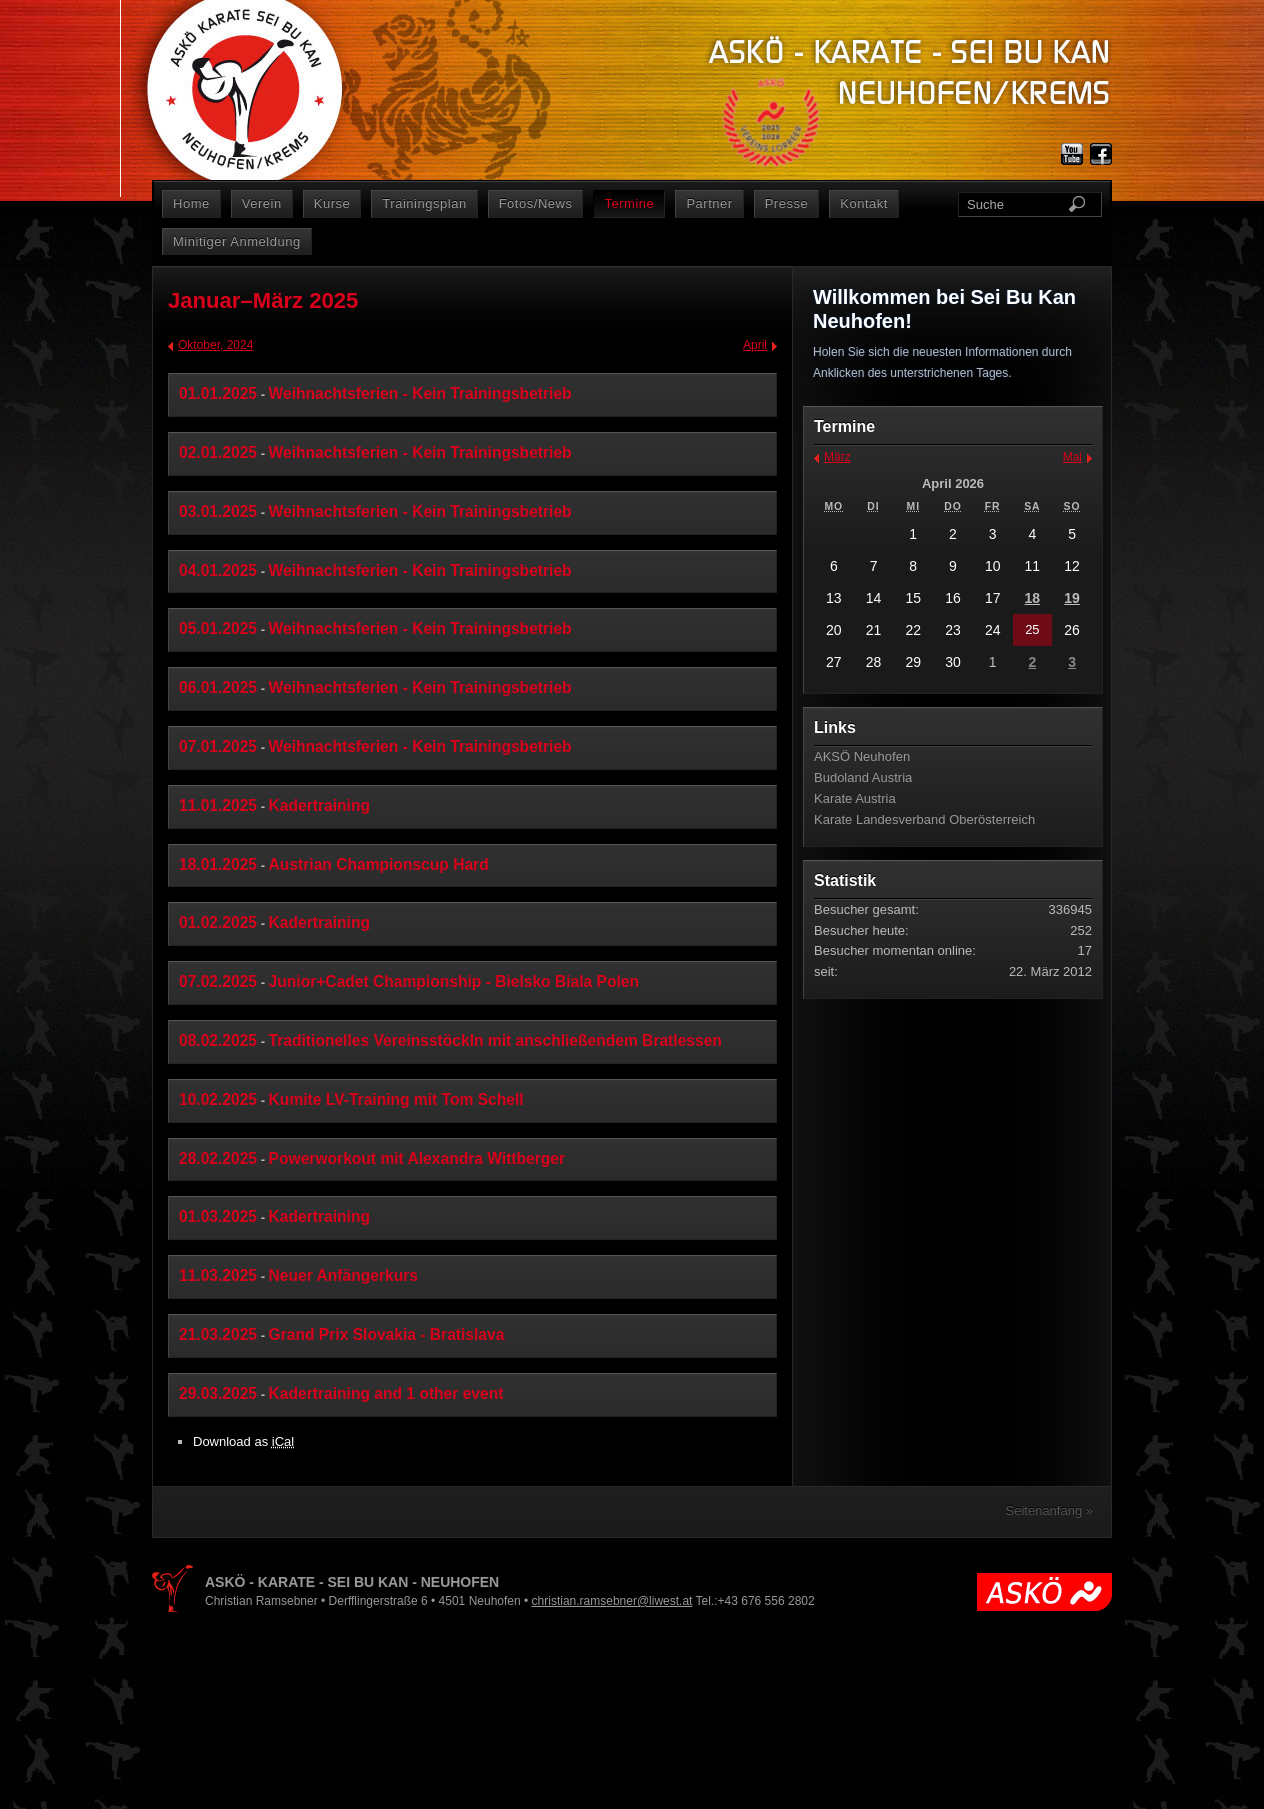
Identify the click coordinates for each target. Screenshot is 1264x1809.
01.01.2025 (218, 393)
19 (1072, 598)
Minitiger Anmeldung (237, 241)
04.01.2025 (218, 570)
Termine (629, 203)
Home (191, 203)
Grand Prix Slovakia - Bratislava (387, 1334)
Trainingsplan (424, 203)
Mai (1072, 457)
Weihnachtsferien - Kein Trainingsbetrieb (420, 393)
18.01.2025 (218, 864)
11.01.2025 (218, 805)
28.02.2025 (218, 1158)
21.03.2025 (218, 1334)
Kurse (332, 203)
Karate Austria (855, 798)
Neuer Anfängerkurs (343, 1275)
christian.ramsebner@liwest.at (612, 1601)
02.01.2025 (218, 452)
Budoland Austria (863, 777)
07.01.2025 (218, 746)
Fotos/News (536, 203)
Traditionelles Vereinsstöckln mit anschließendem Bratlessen (495, 1040)
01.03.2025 (218, 1216)
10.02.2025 (218, 1099)
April (755, 345)
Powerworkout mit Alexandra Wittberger (417, 1158)
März (837, 457)
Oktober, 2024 (215, 345)
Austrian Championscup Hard (379, 864)
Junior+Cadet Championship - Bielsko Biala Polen (454, 981)
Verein (262, 203)
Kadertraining (319, 805)
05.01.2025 (218, 628)
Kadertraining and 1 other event (386, 1393)
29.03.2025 (218, 1393)
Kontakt (864, 203)
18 (1033, 598)
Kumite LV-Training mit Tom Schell (396, 1099)
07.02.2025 (218, 981)
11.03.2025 (218, 1275)
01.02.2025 (218, 922)
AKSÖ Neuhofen (862, 756)
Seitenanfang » (1049, 1510)
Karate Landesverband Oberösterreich (924, 819)
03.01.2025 (218, 511)
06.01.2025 (218, 687)
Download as (243, 1441)
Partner (709, 203)
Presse (787, 203)
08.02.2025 (218, 1040)
